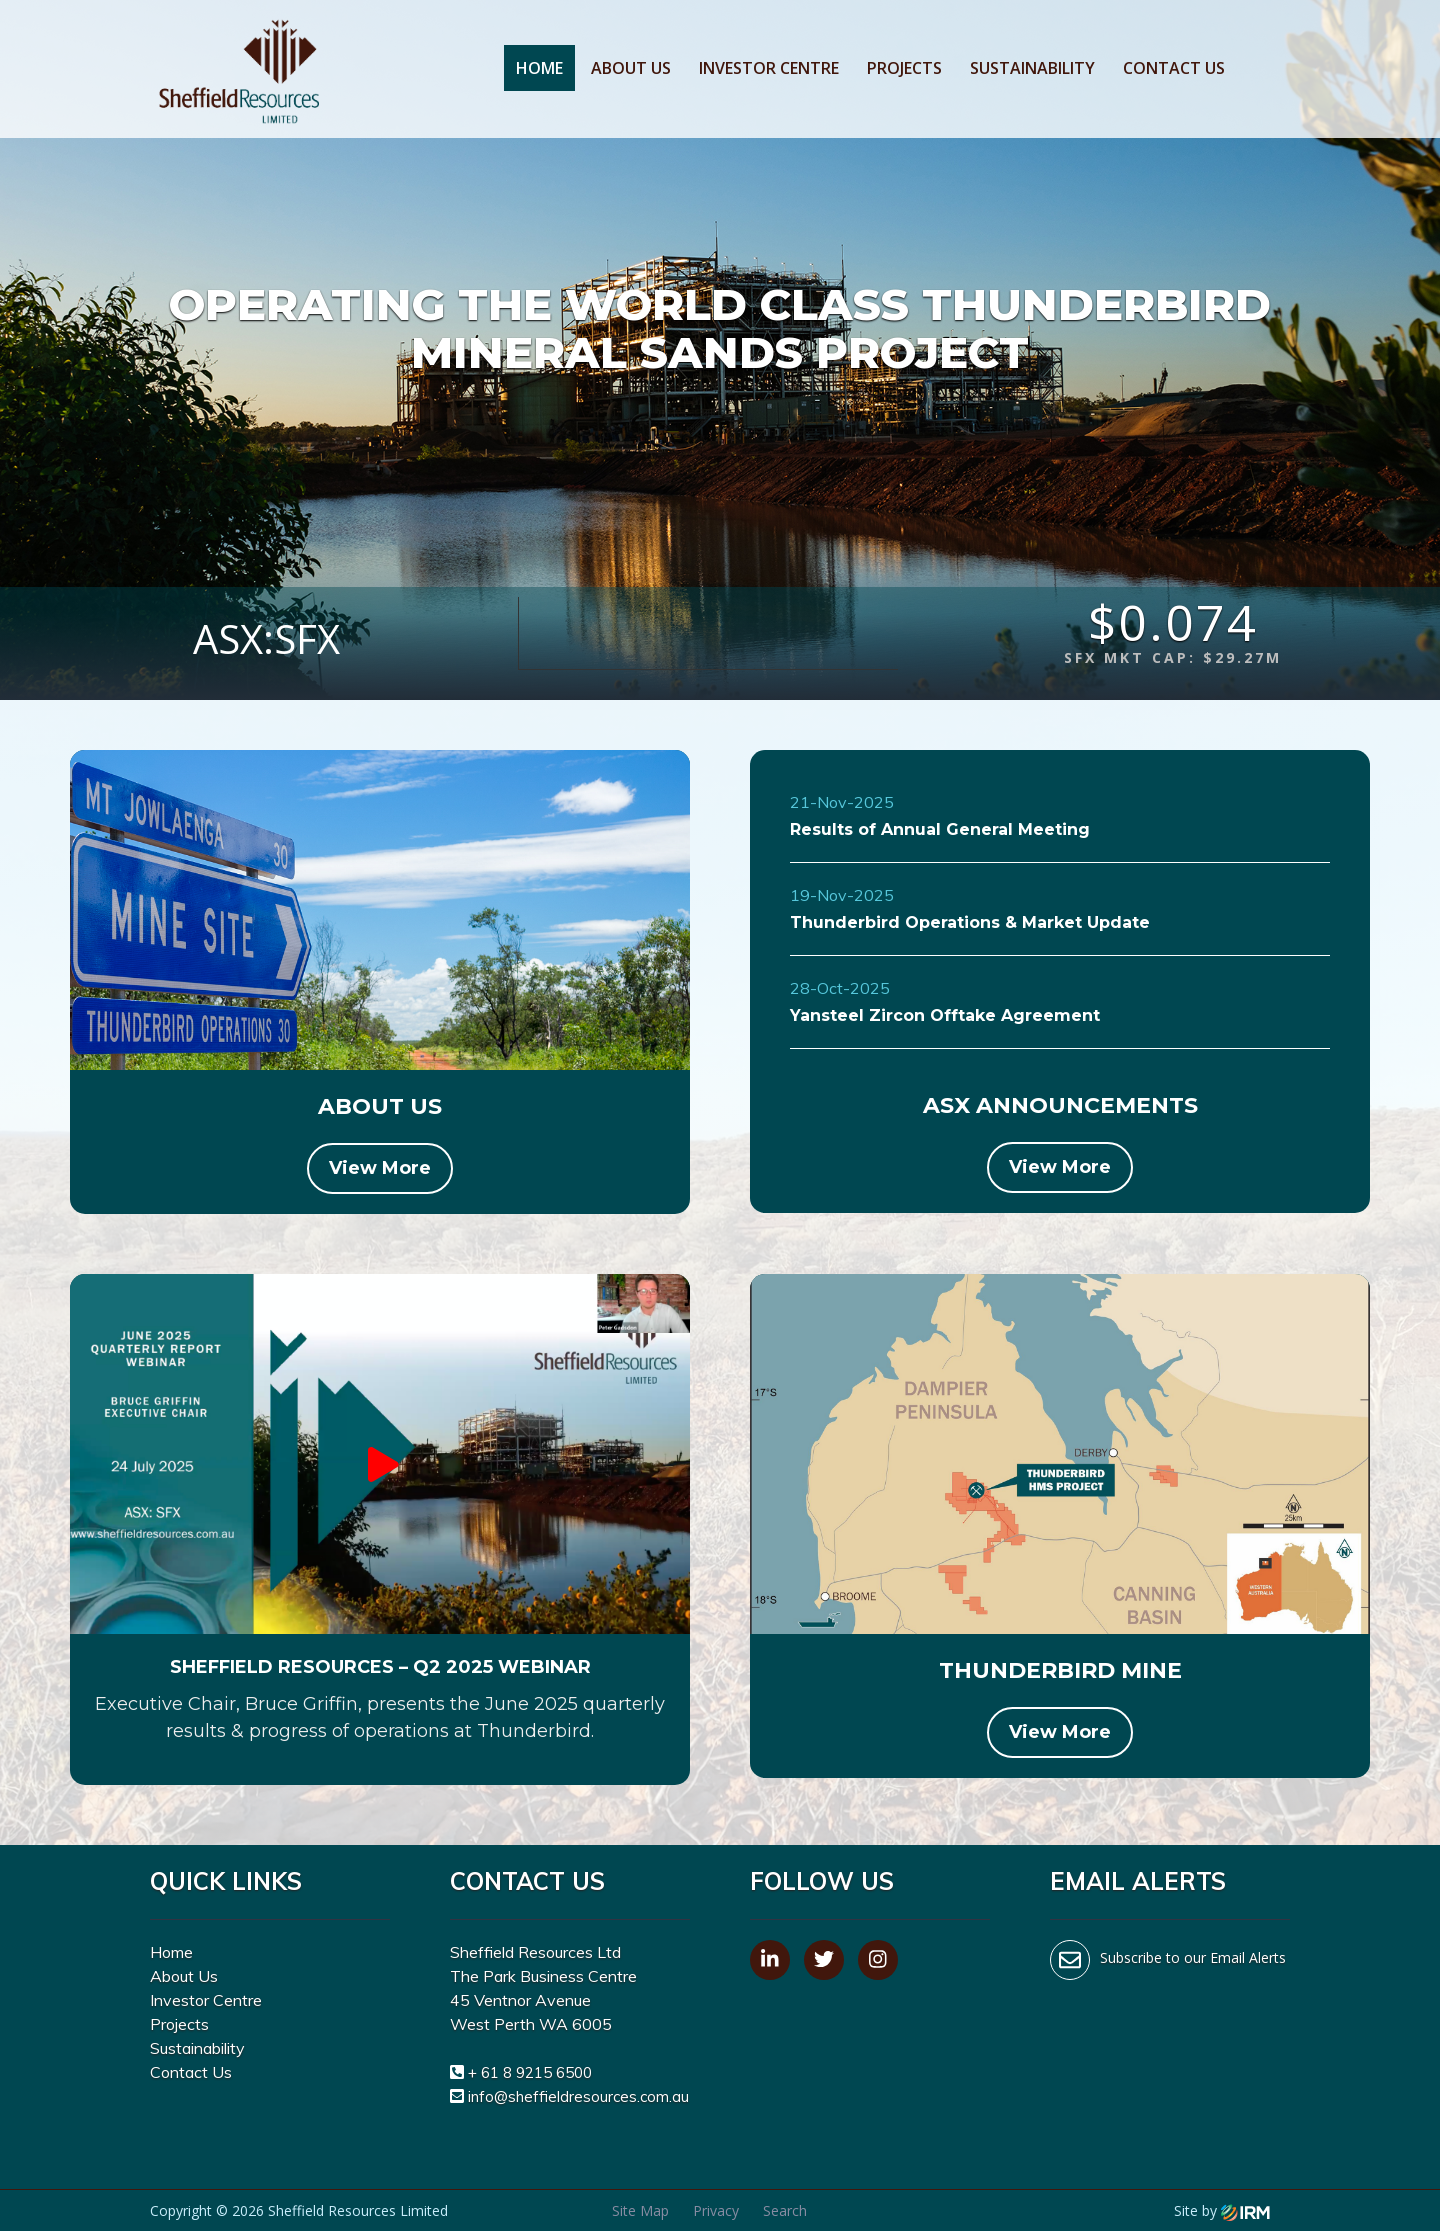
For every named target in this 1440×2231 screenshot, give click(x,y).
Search (785, 2210)
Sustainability (1032, 68)
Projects (904, 68)
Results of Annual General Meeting (940, 829)
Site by (1222, 2210)
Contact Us (1174, 68)
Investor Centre (769, 68)
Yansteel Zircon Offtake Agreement (945, 1015)
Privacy (716, 2210)
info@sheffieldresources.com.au (578, 2096)
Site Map (640, 2210)
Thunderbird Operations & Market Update (970, 922)
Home (539, 68)
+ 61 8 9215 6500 (530, 2072)
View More (380, 1168)
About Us (631, 68)
